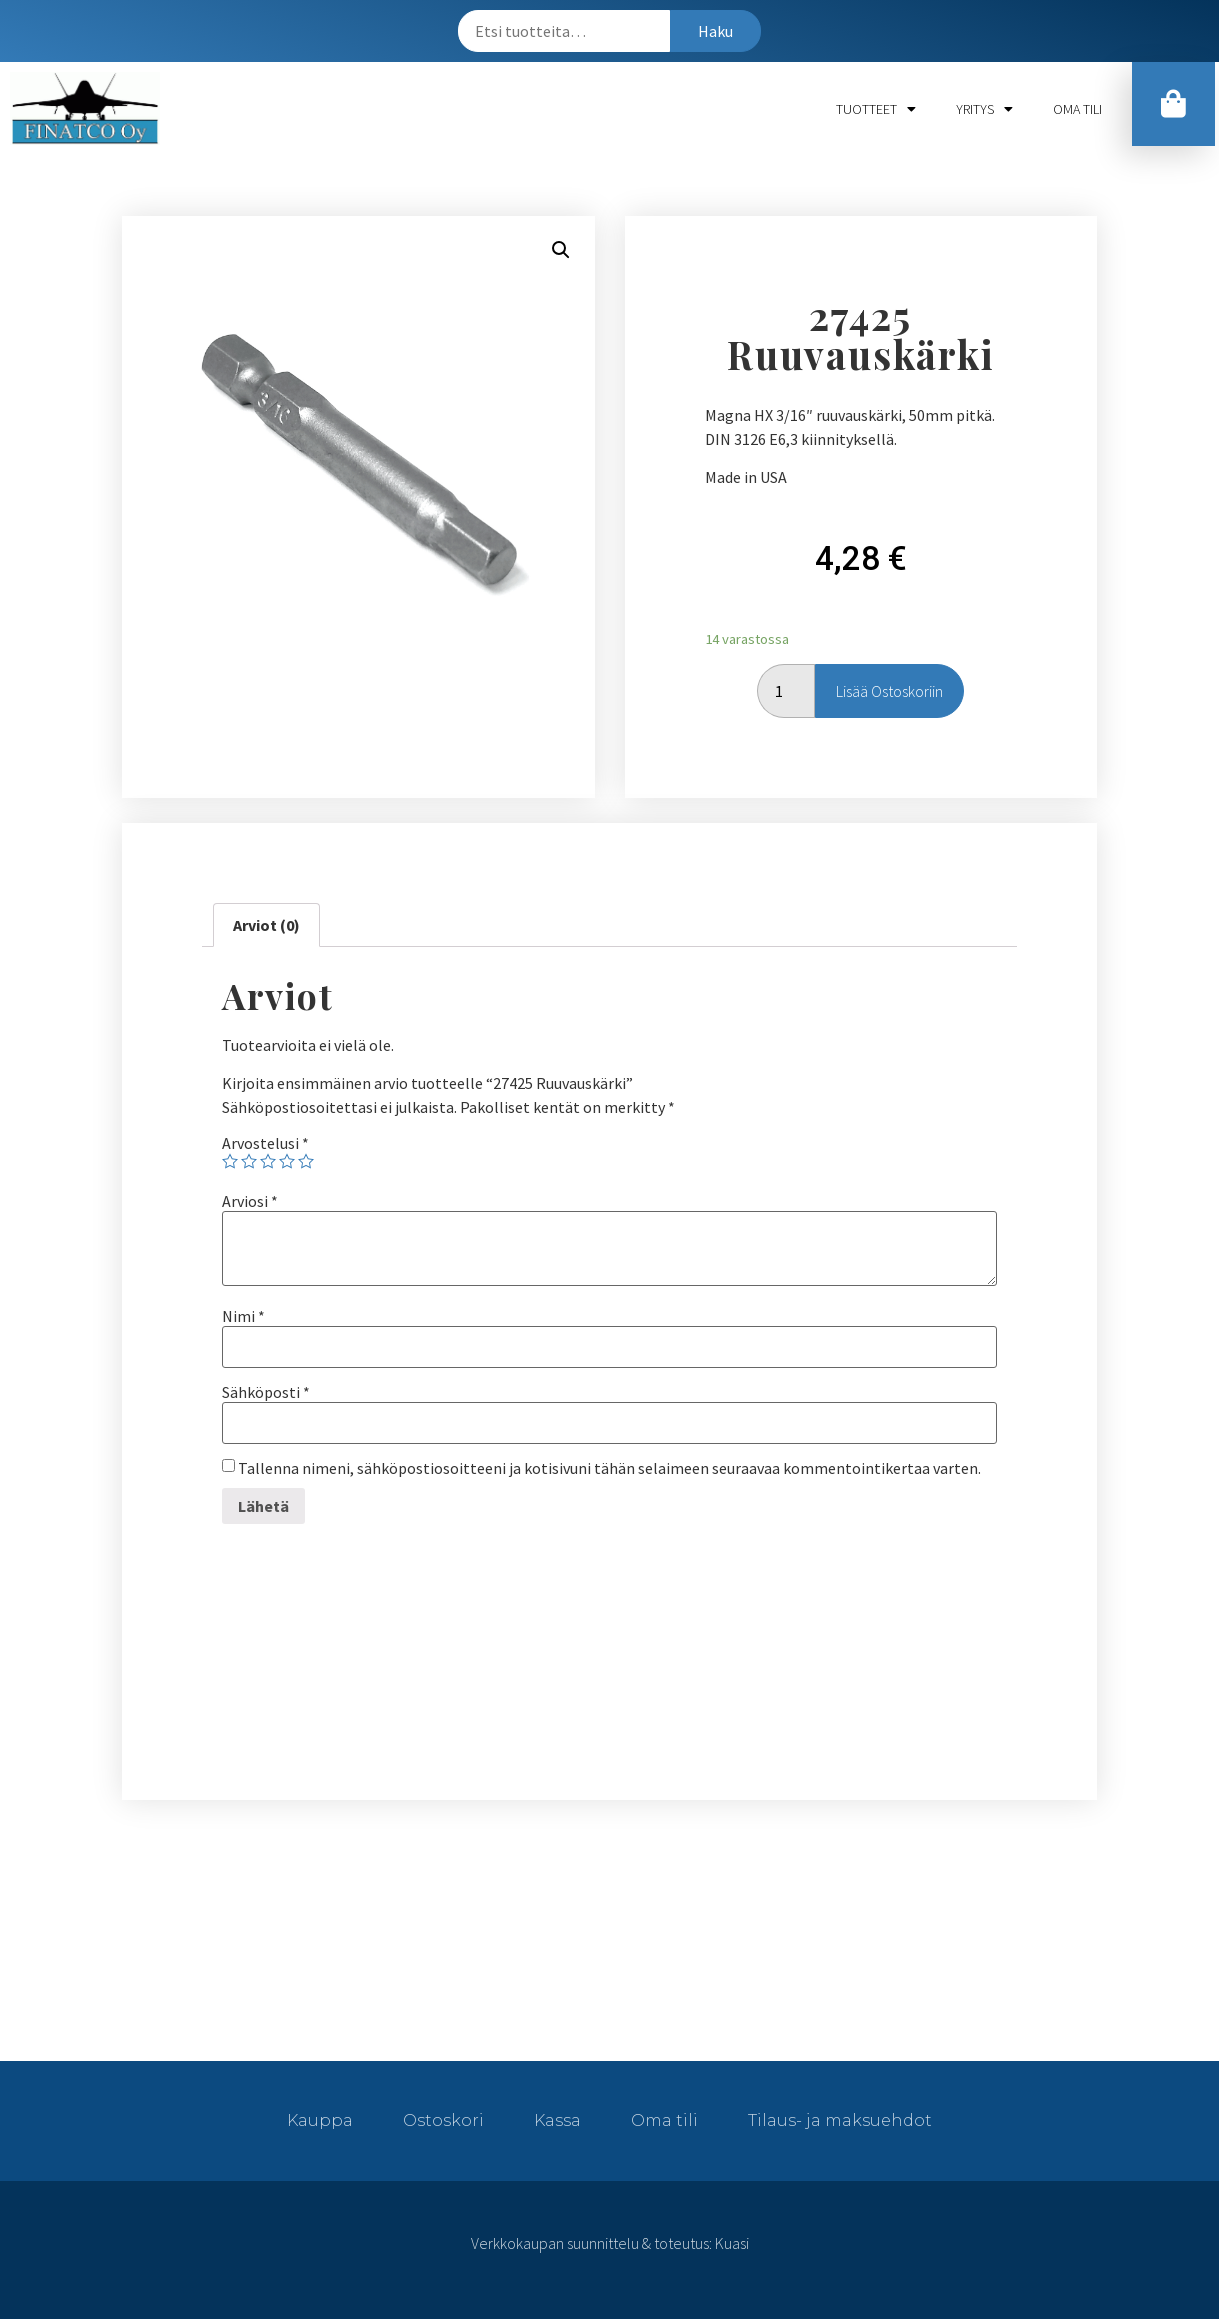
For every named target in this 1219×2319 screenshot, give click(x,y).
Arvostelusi (265, 1143)
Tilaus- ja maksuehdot (840, 2120)
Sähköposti (266, 1392)
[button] (1175, 107)
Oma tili (1077, 109)
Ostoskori (443, 2120)
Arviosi (250, 1201)
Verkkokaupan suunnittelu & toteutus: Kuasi (610, 2243)
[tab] (266, 925)
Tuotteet (876, 109)
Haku (715, 31)
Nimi (243, 1316)
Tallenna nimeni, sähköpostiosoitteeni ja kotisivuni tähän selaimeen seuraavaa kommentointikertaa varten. (609, 1468)
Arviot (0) (266, 925)
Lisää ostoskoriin (889, 691)
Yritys (984, 109)
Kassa (557, 2120)
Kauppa (320, 2120)
